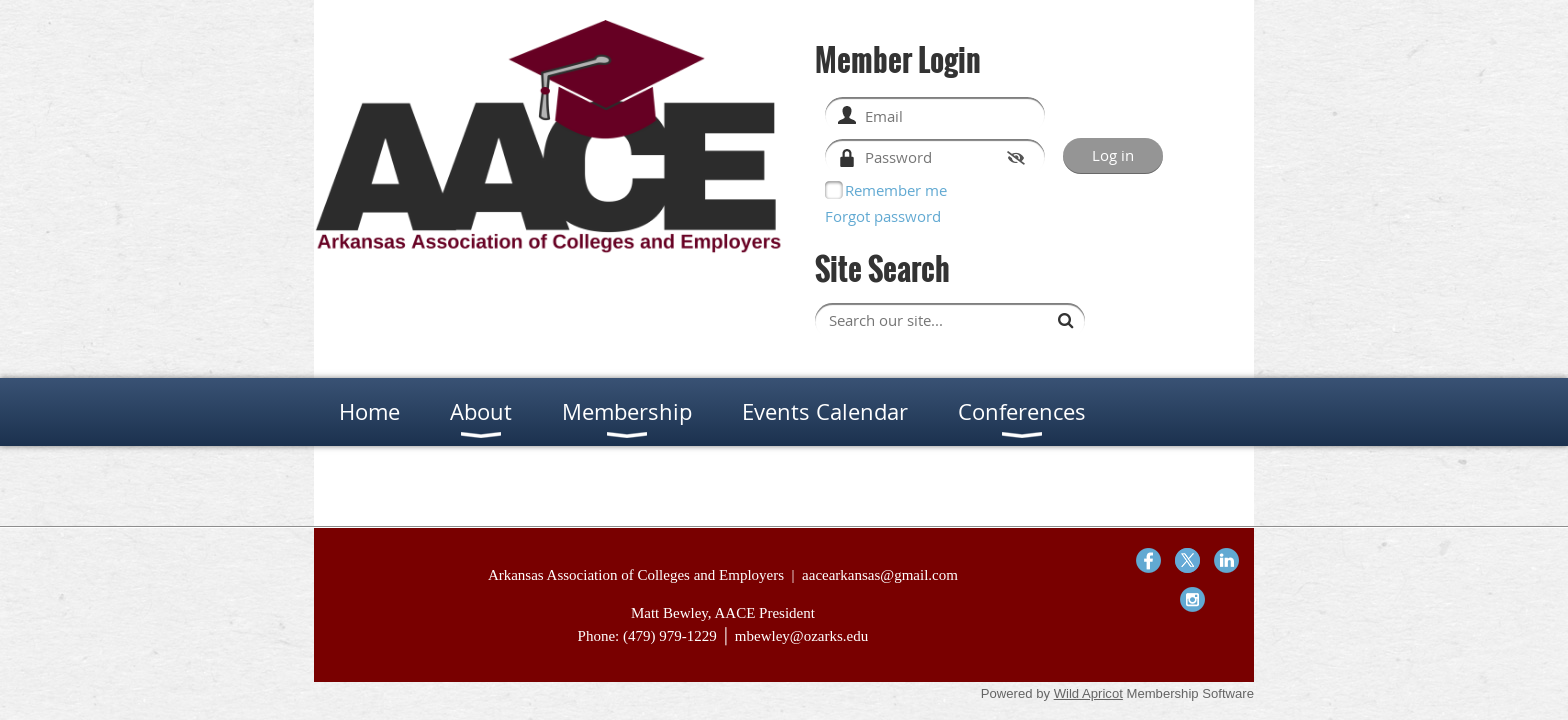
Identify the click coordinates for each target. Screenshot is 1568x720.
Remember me (896, 190)
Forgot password (883, 216)
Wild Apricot (1088, 693)
